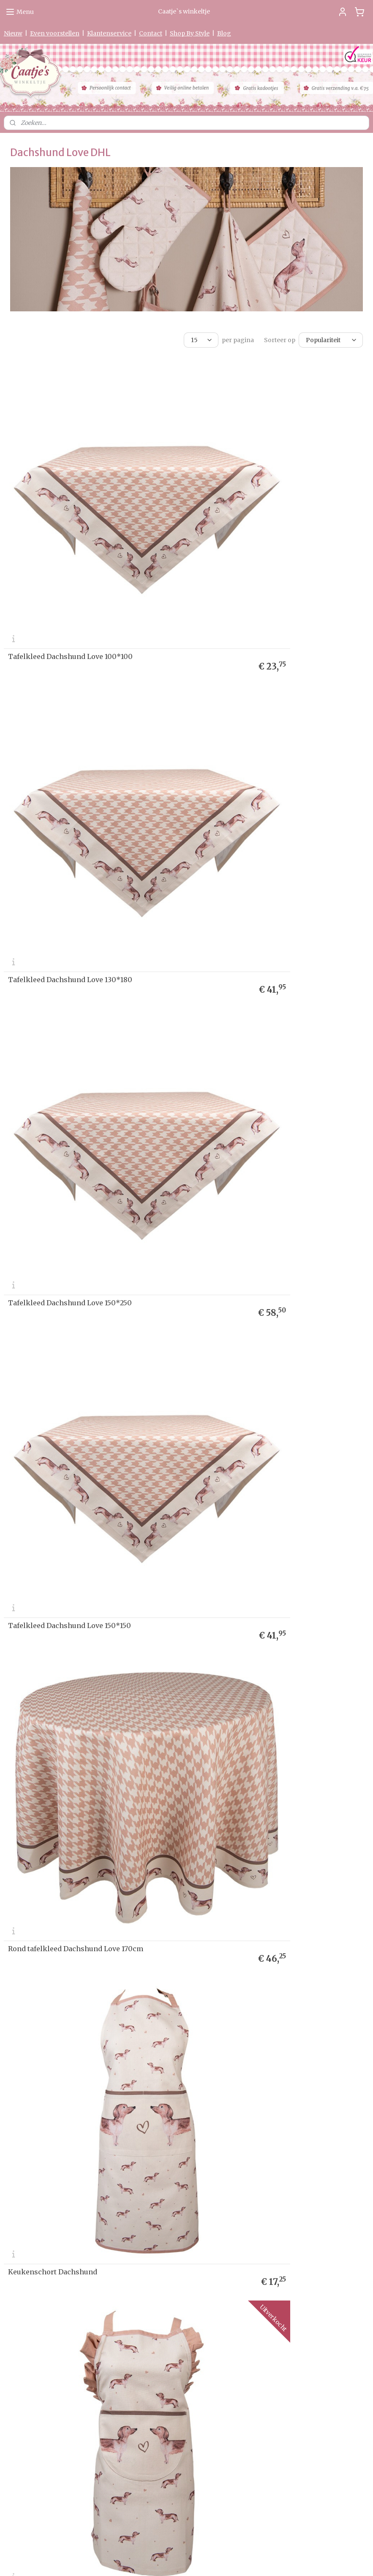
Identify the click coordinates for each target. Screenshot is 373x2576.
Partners (15, 2244)
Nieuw (13, 33)
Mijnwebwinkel (286, 2560)
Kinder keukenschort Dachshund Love (74, 1196)
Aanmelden (276, 2222)
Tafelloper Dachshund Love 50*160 (254, 1844)
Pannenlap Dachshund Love (241, 1628)
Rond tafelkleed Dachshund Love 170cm (75, 980)
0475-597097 (155, 2460)
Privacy (13, 2204)
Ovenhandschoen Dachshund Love (253, 1412)
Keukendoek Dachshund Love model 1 (259, 1196)
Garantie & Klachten (29, 2212)
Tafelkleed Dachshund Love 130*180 (256, 549)
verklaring (36, 2204)
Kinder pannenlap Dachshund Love (68, 1844)
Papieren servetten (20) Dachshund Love (77, 2059)
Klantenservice (109, 33)
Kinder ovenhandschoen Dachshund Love (79, 1628)
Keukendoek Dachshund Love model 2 (73, 1412)
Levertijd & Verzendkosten (37, 2187)
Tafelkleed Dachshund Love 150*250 (70, 764)
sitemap (160, 2560)
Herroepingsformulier (32, 2220)
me (15, 2171)
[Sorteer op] (330, 340)
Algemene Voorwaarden (34, 2228)
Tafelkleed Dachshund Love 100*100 (70, 549)
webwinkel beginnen (211, 2560)
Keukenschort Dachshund (238, 980)
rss (178, 2560)
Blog (224, 33)
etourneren (21, 2196)
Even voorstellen (54, 33)
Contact (150, 33)
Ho (7, 2171)
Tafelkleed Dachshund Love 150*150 (255, 764)
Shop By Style (190, 33)
